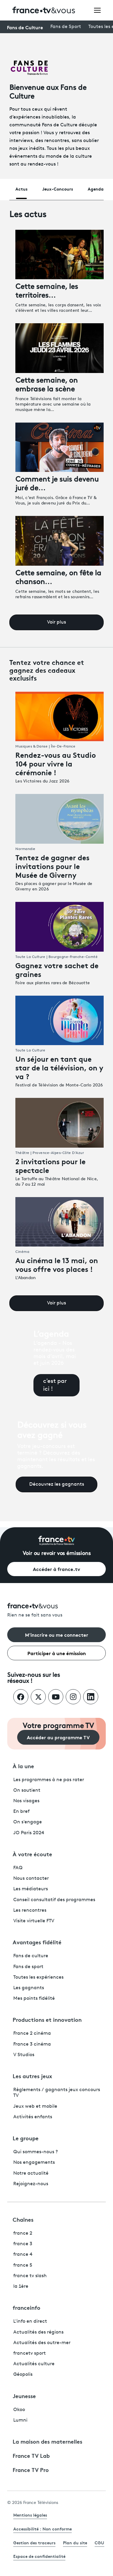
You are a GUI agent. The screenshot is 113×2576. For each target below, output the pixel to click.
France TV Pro (31, 2469)
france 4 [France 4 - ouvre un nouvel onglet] (23, 2254)
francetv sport (29, 2353)
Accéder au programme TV (58, 1737)
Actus (21, 189)
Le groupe (26, 2138)
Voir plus (56, 622)
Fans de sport (28, 1966)
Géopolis (23, 2374)
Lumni (20, 2420)
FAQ (18, 1868)
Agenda (96, 189)
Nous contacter (31, 1878)
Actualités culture (34, 2364)
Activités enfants (32, 2117)
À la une (23, 1766)
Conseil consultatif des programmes (54, 1900)
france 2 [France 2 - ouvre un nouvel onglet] (22, 2233)
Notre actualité (31, 2173)
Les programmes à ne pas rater (48, 1780)
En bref (21, 1811)
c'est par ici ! (55, 1385)
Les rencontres (29, 1910)
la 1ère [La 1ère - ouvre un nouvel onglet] (20, 2286)
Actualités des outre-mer (42, 2343)
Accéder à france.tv (56, 1568)
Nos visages (26, 1801)
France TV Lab (31, 2455)
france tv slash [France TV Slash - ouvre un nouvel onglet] (30, 2276)
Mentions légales (30, 2515)
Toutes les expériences (38, 1977)
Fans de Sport (65, 26)
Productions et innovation (47, 2019)
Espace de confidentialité (39, 2556)
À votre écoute (32, 1854)
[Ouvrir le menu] (97, 10)
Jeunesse (24, 2396)
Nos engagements (34, 2162)
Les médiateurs (30, 1889)
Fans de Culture (25, 27)
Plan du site (75, 2543)
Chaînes (23, 2219)
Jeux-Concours (57, 189)
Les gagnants (28, 1988)
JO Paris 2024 (28, 1833)
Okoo (19, 2409)
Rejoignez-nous (30, 2184)
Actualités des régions (38, 2332)
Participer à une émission (56, 1652)
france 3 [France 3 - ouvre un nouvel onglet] (22, 2244)
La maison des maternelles (47, 2441)
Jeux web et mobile (35, 2106)
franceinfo (26, 2307)
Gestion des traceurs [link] (34, 2543)
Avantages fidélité (37, 1942)
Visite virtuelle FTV (33, 1921)
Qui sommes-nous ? (35, 2152)
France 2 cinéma (32, 2033)
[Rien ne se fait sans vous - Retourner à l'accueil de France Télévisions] (56, 1610)
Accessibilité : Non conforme (42, 2529)
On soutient (26, 1790)
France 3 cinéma (32, 2044)
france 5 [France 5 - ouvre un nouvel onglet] (22, 2265)
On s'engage (27, 1822)
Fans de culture (30, 1956)
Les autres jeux (32, 2076)
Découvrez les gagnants (56, 1484)
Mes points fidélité (34, 1998)
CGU (99, 2543)
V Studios (23, 2055)
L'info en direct (30, 2321)
